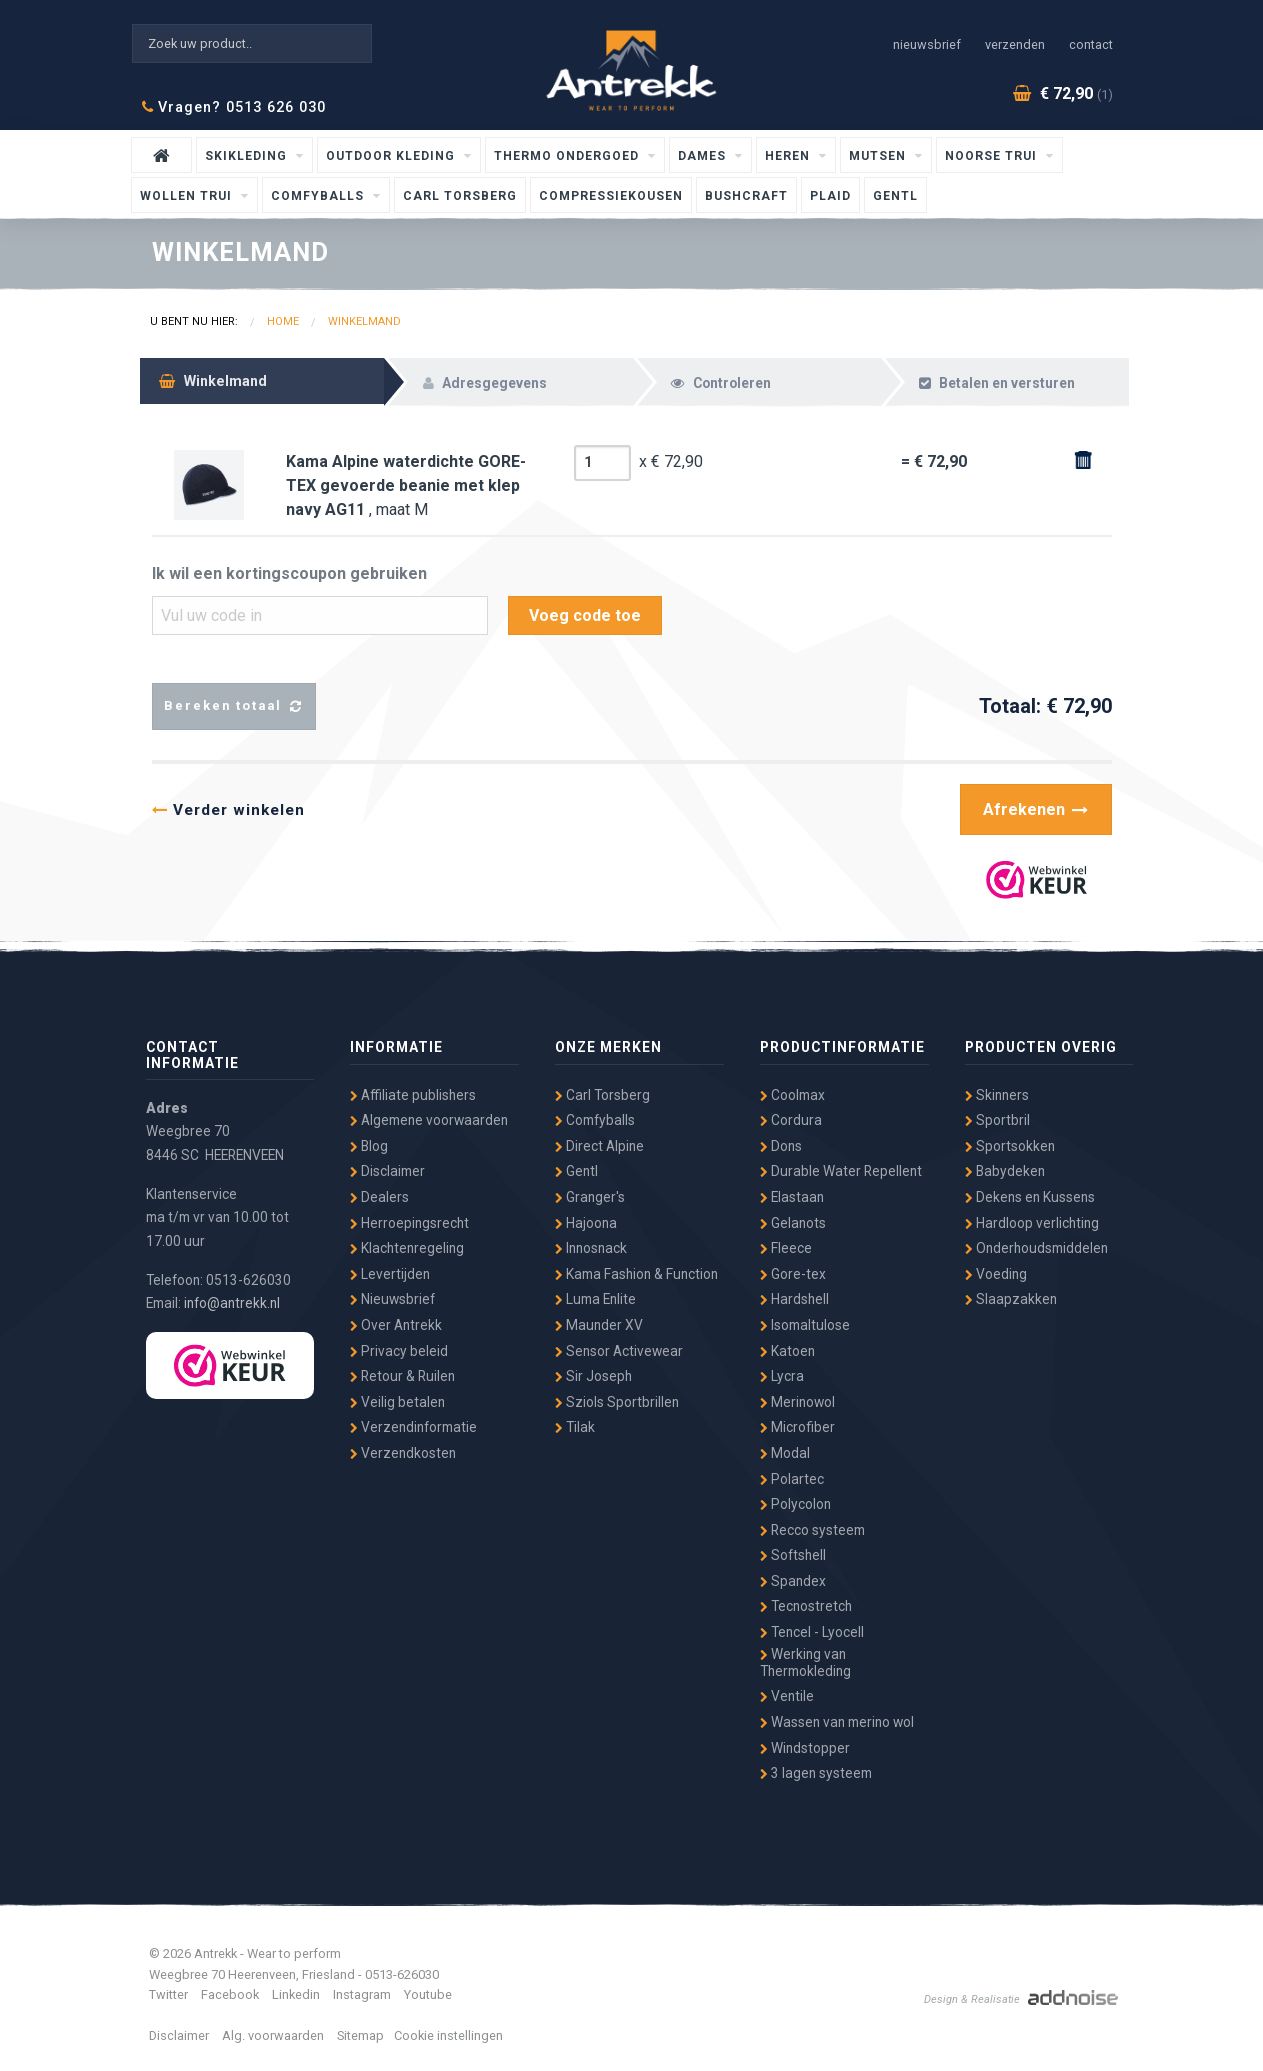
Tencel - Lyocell (812, 1632)
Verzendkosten (403, 1453)
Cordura (791, 1120)
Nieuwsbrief (927, 44)
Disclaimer (387, 1171)
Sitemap (360, 2035)
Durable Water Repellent (841, 1171)
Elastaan (792, 1197)
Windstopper (805, 1748)
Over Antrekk (396, 1325)
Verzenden (1015, 44)
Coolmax (792, 1095)
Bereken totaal (233, 706)
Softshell (793, 1555)
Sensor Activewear (619, 1351)
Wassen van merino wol (837, 1722)
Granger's (590, 1197)
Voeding (996, 1274)
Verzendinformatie (413, 1427)
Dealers (379, 1197)
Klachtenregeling (407, 1248)
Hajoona (586, 1223)
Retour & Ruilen (402, 1376)
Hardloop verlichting (1032, 1223)
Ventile (787, 1696)
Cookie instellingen (448, 2035)
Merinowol (797, 1402)
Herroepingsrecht (409, 1223)
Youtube (428, 1994)
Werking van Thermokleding (805, 1662)
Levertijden (390, 1274)
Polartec (792, 1479)
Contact (1091, 44)
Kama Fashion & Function (636, 1274)
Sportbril (997, 1120)
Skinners (997, 1095)
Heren (789, 156)
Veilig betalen (397, 1402)
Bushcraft (746, 196)
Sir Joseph (593, 1376)
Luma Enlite (595, 1299)
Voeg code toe (585, 615)
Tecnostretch (806, 1606)
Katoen (787, 1351)
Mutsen (879, 156)
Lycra (782, 1376)
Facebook (230, 1994)
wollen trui (188, 196)
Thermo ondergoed (568, 156)
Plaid (830, 196)
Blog (369, 1146)
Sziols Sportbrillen (617, 1402)
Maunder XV (599, 1325)
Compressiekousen (611, 196)
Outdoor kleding (392, 156)
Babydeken (1005, 1171)
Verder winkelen (228, 810)
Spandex (793, 1581)
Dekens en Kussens (1030, 1197)
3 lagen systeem (816, 1773)
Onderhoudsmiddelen (1036, 1248)
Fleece (786, 1248)
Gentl (895, 196)
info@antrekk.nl (232, 1303)
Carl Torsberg (460, 196)
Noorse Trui (993, 156)
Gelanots (793, 1223)
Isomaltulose (805, 1325)
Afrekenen (1035, 809)
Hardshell (794, 1299)
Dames (704, 156)
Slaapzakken (1011, 1299)
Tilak (575, 1427)
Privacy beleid (399, 1351)
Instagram (362, 1994)
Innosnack (591, 1248)
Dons (781, 1146)
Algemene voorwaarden (429, 1120)
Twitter (168, 1994)
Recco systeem (812, 1530)
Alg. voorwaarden (273, 2035)
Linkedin (296, 1994)
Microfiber (797, 1427)
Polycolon (795, 1504)
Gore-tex (793, 1274)
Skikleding (248, 156)
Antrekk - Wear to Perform (632, 67)
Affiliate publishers (413, 1095)
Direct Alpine (599, 1146)
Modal (785, 1453)
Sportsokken (1010, 1146)
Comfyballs (319, 196)
